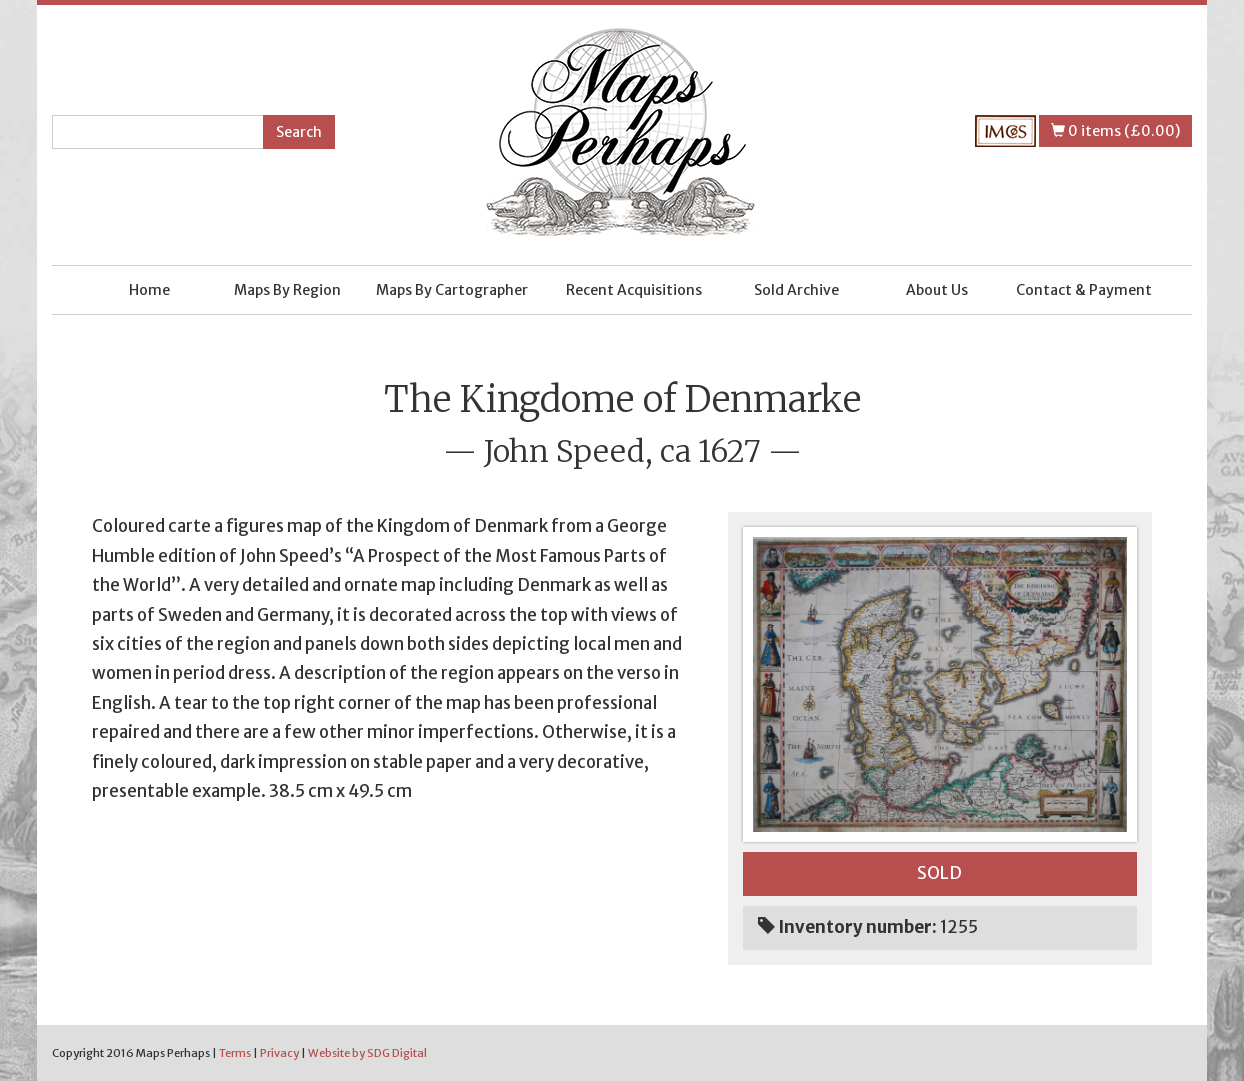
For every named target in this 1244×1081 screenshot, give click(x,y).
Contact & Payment (1084, 290)
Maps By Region (287, 290)
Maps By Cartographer (452, 290)
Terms (235, 1053)
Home (149, 290)
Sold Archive (796, 290)
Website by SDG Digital (367, 1053)
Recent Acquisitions (634, 290)
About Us (937, 290)
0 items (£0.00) (1115, 131)
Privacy (279, 1053)
